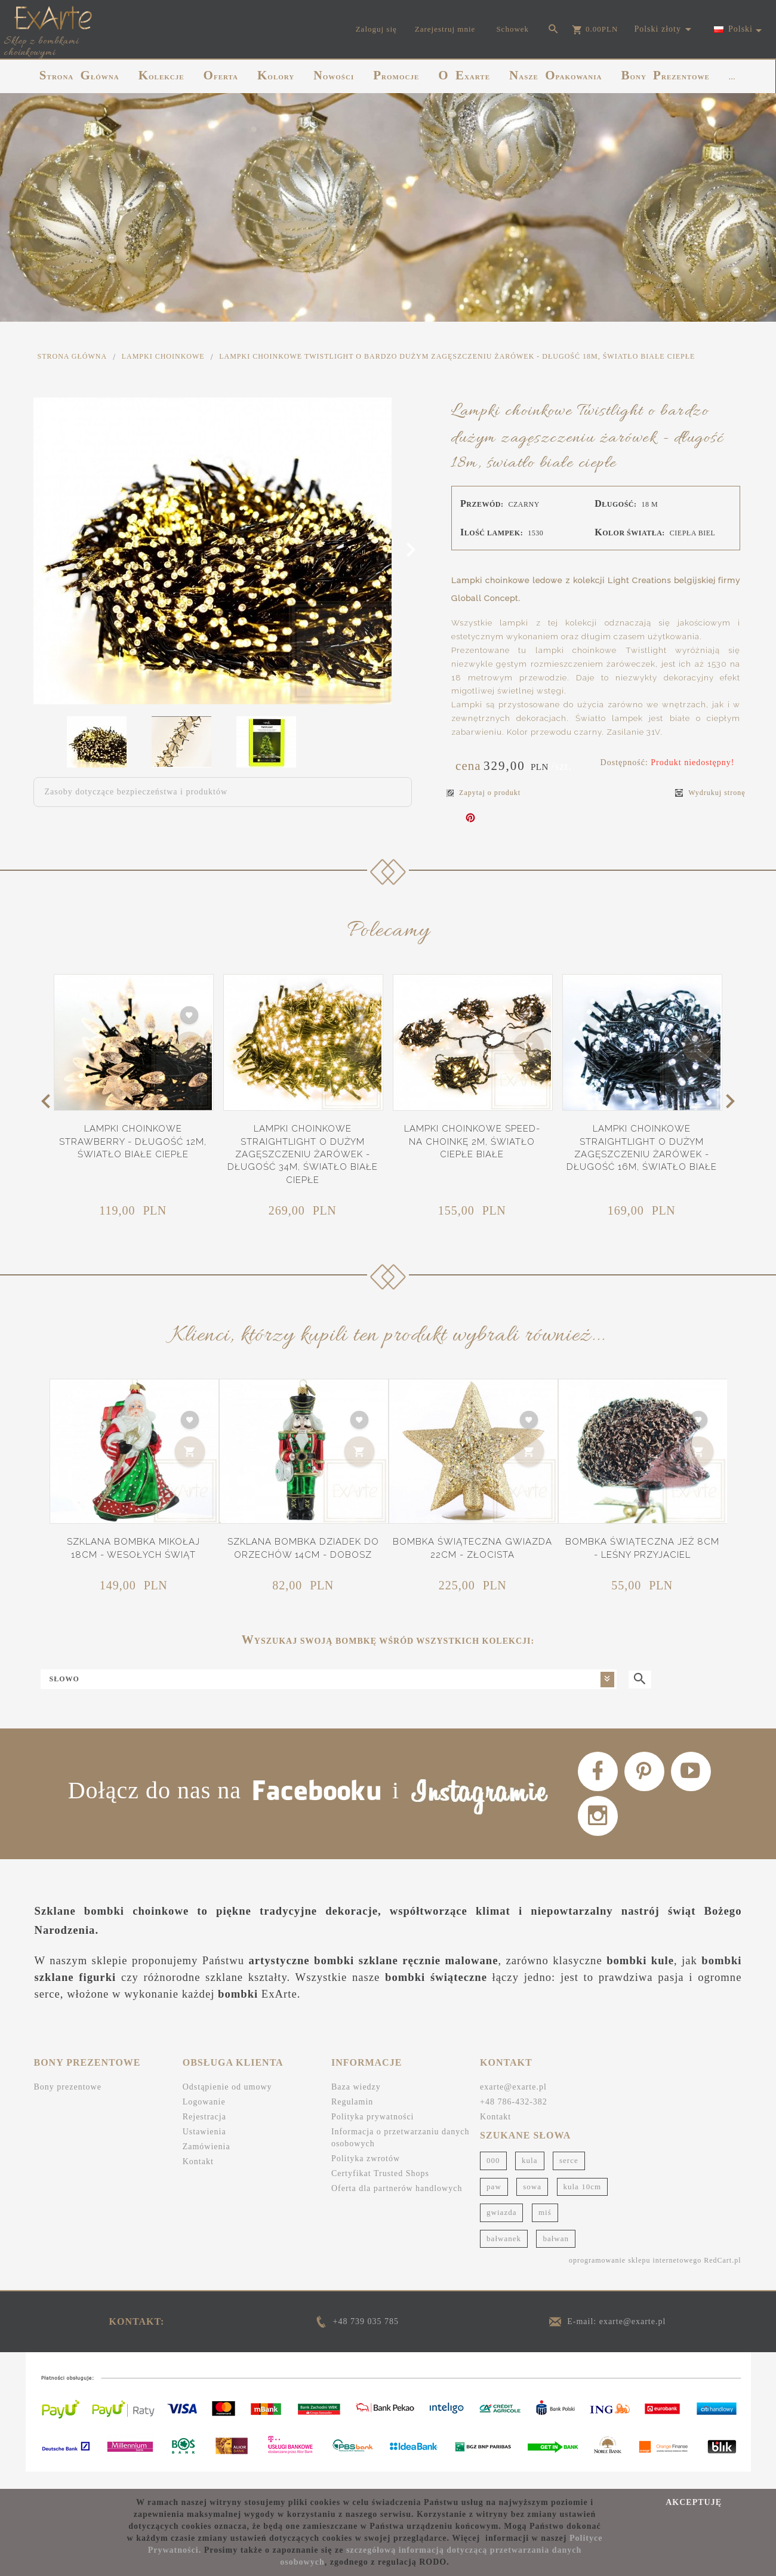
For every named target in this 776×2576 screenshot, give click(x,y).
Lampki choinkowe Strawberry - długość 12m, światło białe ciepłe (133, 1141)
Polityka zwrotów (365, 2174)
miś (545, 2228)
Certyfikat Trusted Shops (380, 2189)
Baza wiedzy (356, 2103)
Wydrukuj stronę (710, 792)
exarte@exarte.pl (513, 2103)
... (732, 77)
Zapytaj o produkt (483, 792)
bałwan (556, 2254)
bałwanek (503, 2254)
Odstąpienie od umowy (227, 2103)
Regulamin (352, 2117)
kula (529, 2176)
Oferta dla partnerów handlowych (397, 2204)
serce (568, 2176)
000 (493, 2176)
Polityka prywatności (372, 2132)
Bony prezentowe (67, 2103)
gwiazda (501, 2228)
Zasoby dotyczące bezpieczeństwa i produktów (136, 791)
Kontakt (198, 2177)
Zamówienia (206, 2162)
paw (493, 2202)
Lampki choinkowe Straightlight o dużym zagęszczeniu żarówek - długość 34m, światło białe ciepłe (302, 1154)
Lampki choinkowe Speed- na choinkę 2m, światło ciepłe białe (472, 1141)
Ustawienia (204, 2147)
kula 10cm (582, 2202)
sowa (532, 2202)
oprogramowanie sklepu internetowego (635, 2276)
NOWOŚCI (333, 75)
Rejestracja (204, 2132)
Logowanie (204, 2117)
